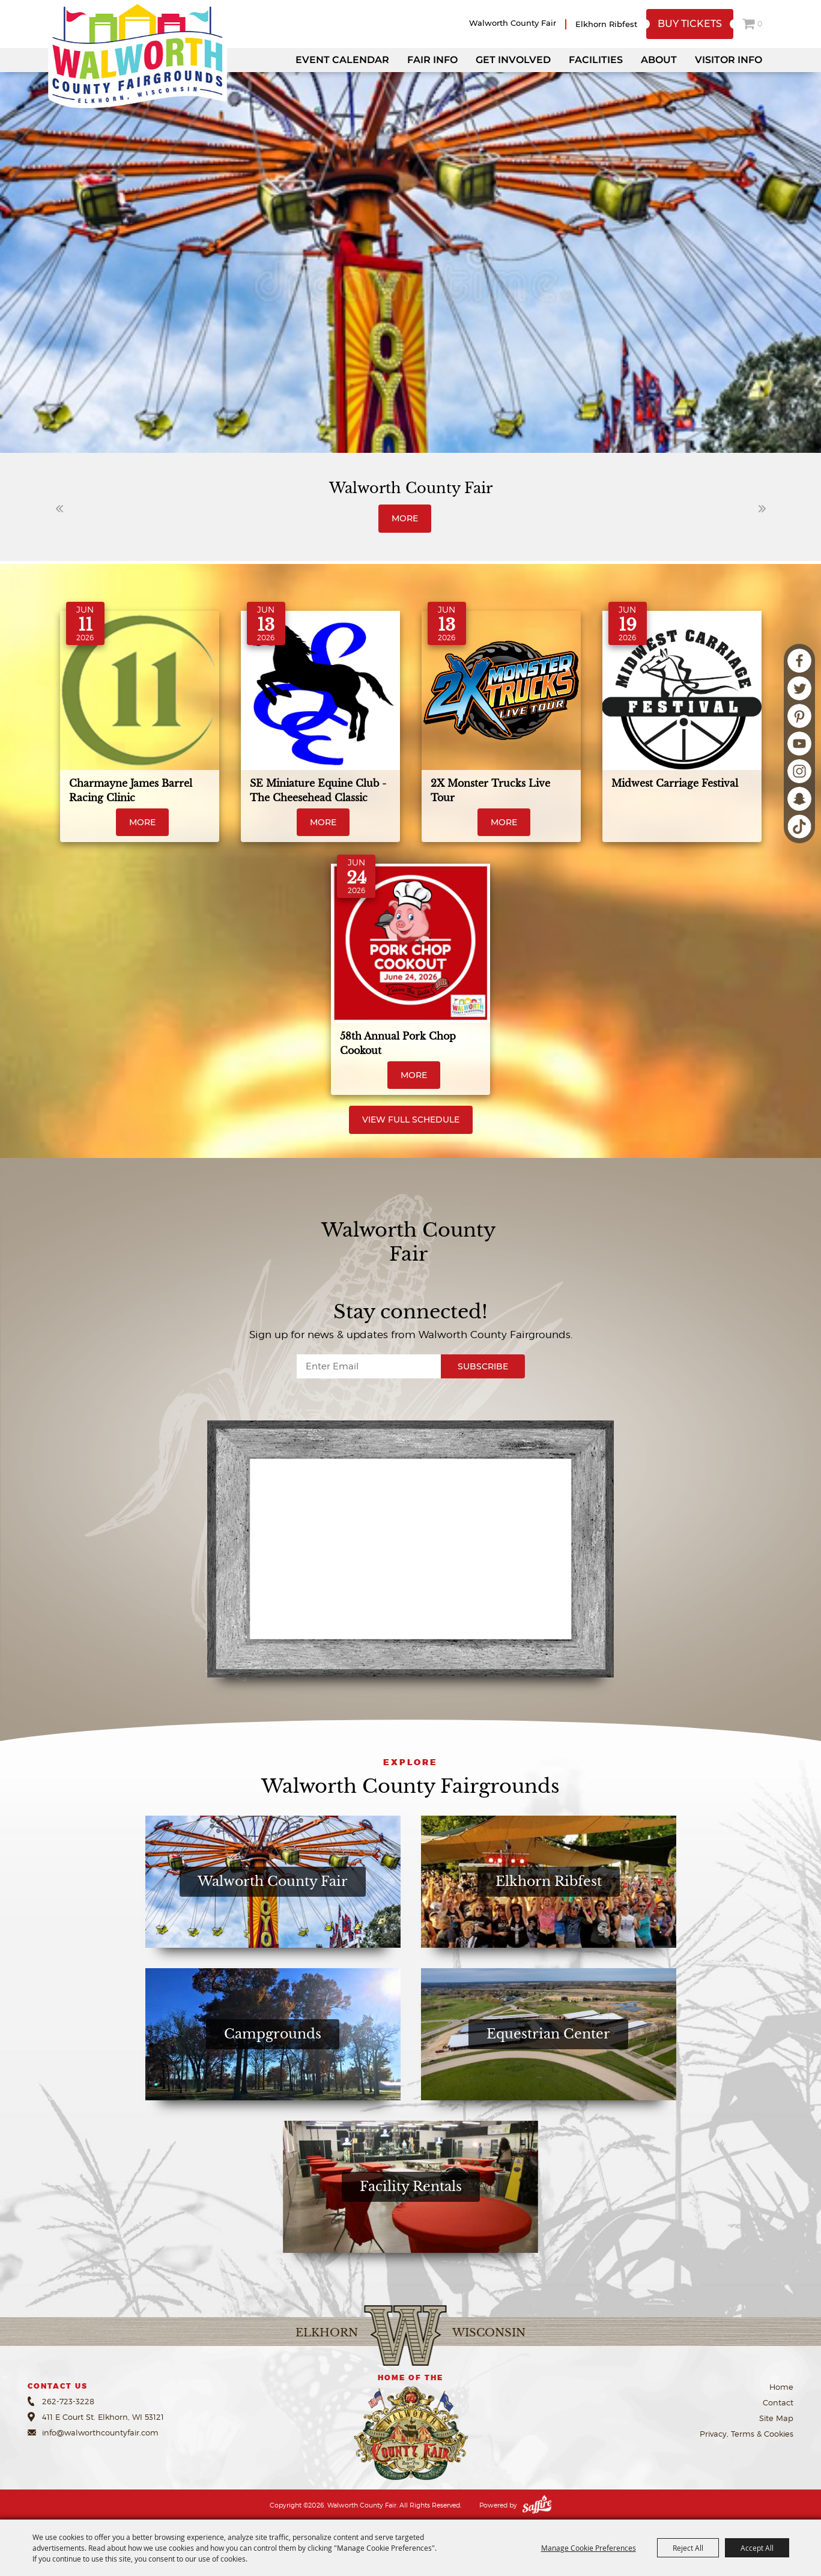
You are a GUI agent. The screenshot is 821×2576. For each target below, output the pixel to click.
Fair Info (432, 59)
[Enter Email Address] (369, 1366)
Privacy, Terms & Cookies (746, 2433)
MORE (405, 518)
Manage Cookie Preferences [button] (588, 2548)
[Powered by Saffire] (537, 2505)
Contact (778, 2402)
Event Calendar (342, 59)
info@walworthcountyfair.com (100, 2432)
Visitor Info (728, 59)
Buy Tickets (690, 23)
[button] (59, 509)
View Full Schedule (410, 1119)
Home (781, 2387)
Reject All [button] (688, 2548)
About (659, 59)
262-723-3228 (68, 2401)
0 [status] (759, 23)
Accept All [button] (757, 2548)
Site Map (776, 2418)
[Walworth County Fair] (137, 54)
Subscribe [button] (483, 1366)
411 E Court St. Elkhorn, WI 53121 (103, 2417)
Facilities (596, 59)
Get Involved (513, 59)
